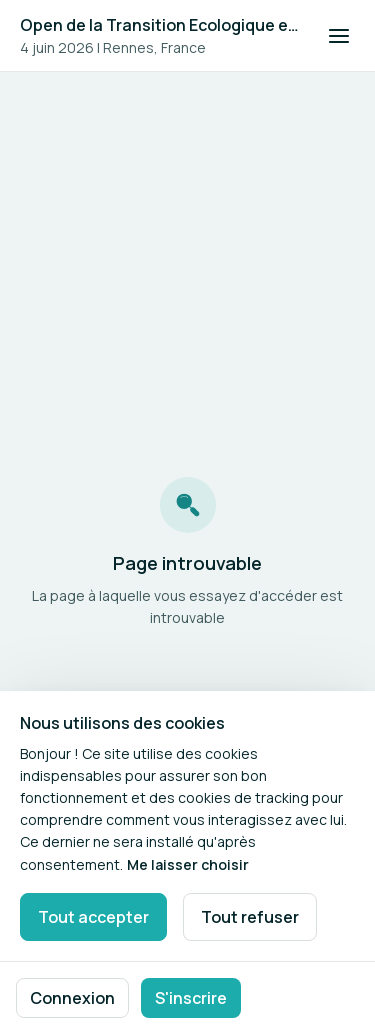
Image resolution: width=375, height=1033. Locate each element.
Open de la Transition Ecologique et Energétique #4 (161, 25)
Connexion (72, 998)
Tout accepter (93, 917)
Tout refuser (250, 917)
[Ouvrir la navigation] (339, 36)
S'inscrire (191, 998)
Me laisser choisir (188, 864)
